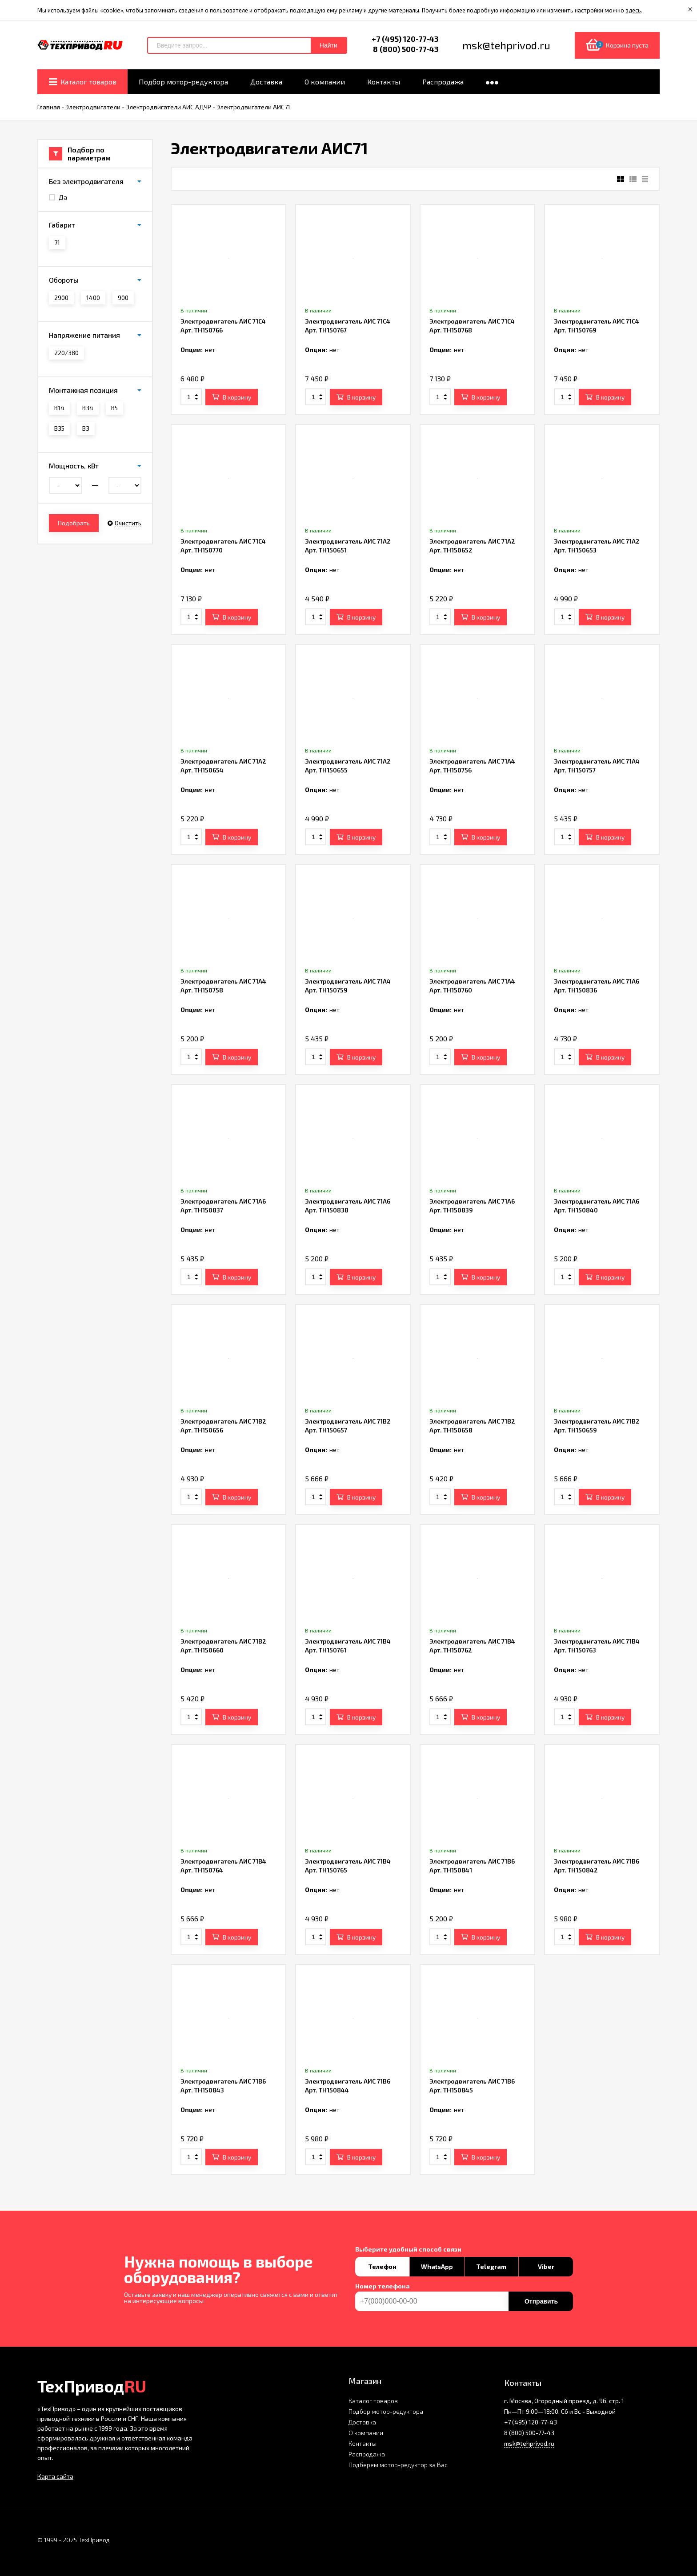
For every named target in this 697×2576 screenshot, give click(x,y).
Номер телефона (382, 2286)
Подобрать (74, 523)
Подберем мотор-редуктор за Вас (398, 2464)
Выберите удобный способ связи (408, 2249)
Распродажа (366, 2454)
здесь (633, 10)
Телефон (382, 2266)
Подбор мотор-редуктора (385, 2411)
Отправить (541, 2301)
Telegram (491, 2266)
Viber (546, 2266)
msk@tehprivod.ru (529, 2443)
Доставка (362, 2422)
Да (58, 197)
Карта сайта (55, 2476)
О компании (365, 2432)
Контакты (362, 2443)
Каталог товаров (373, 2400)
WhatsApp (437, 2266)
